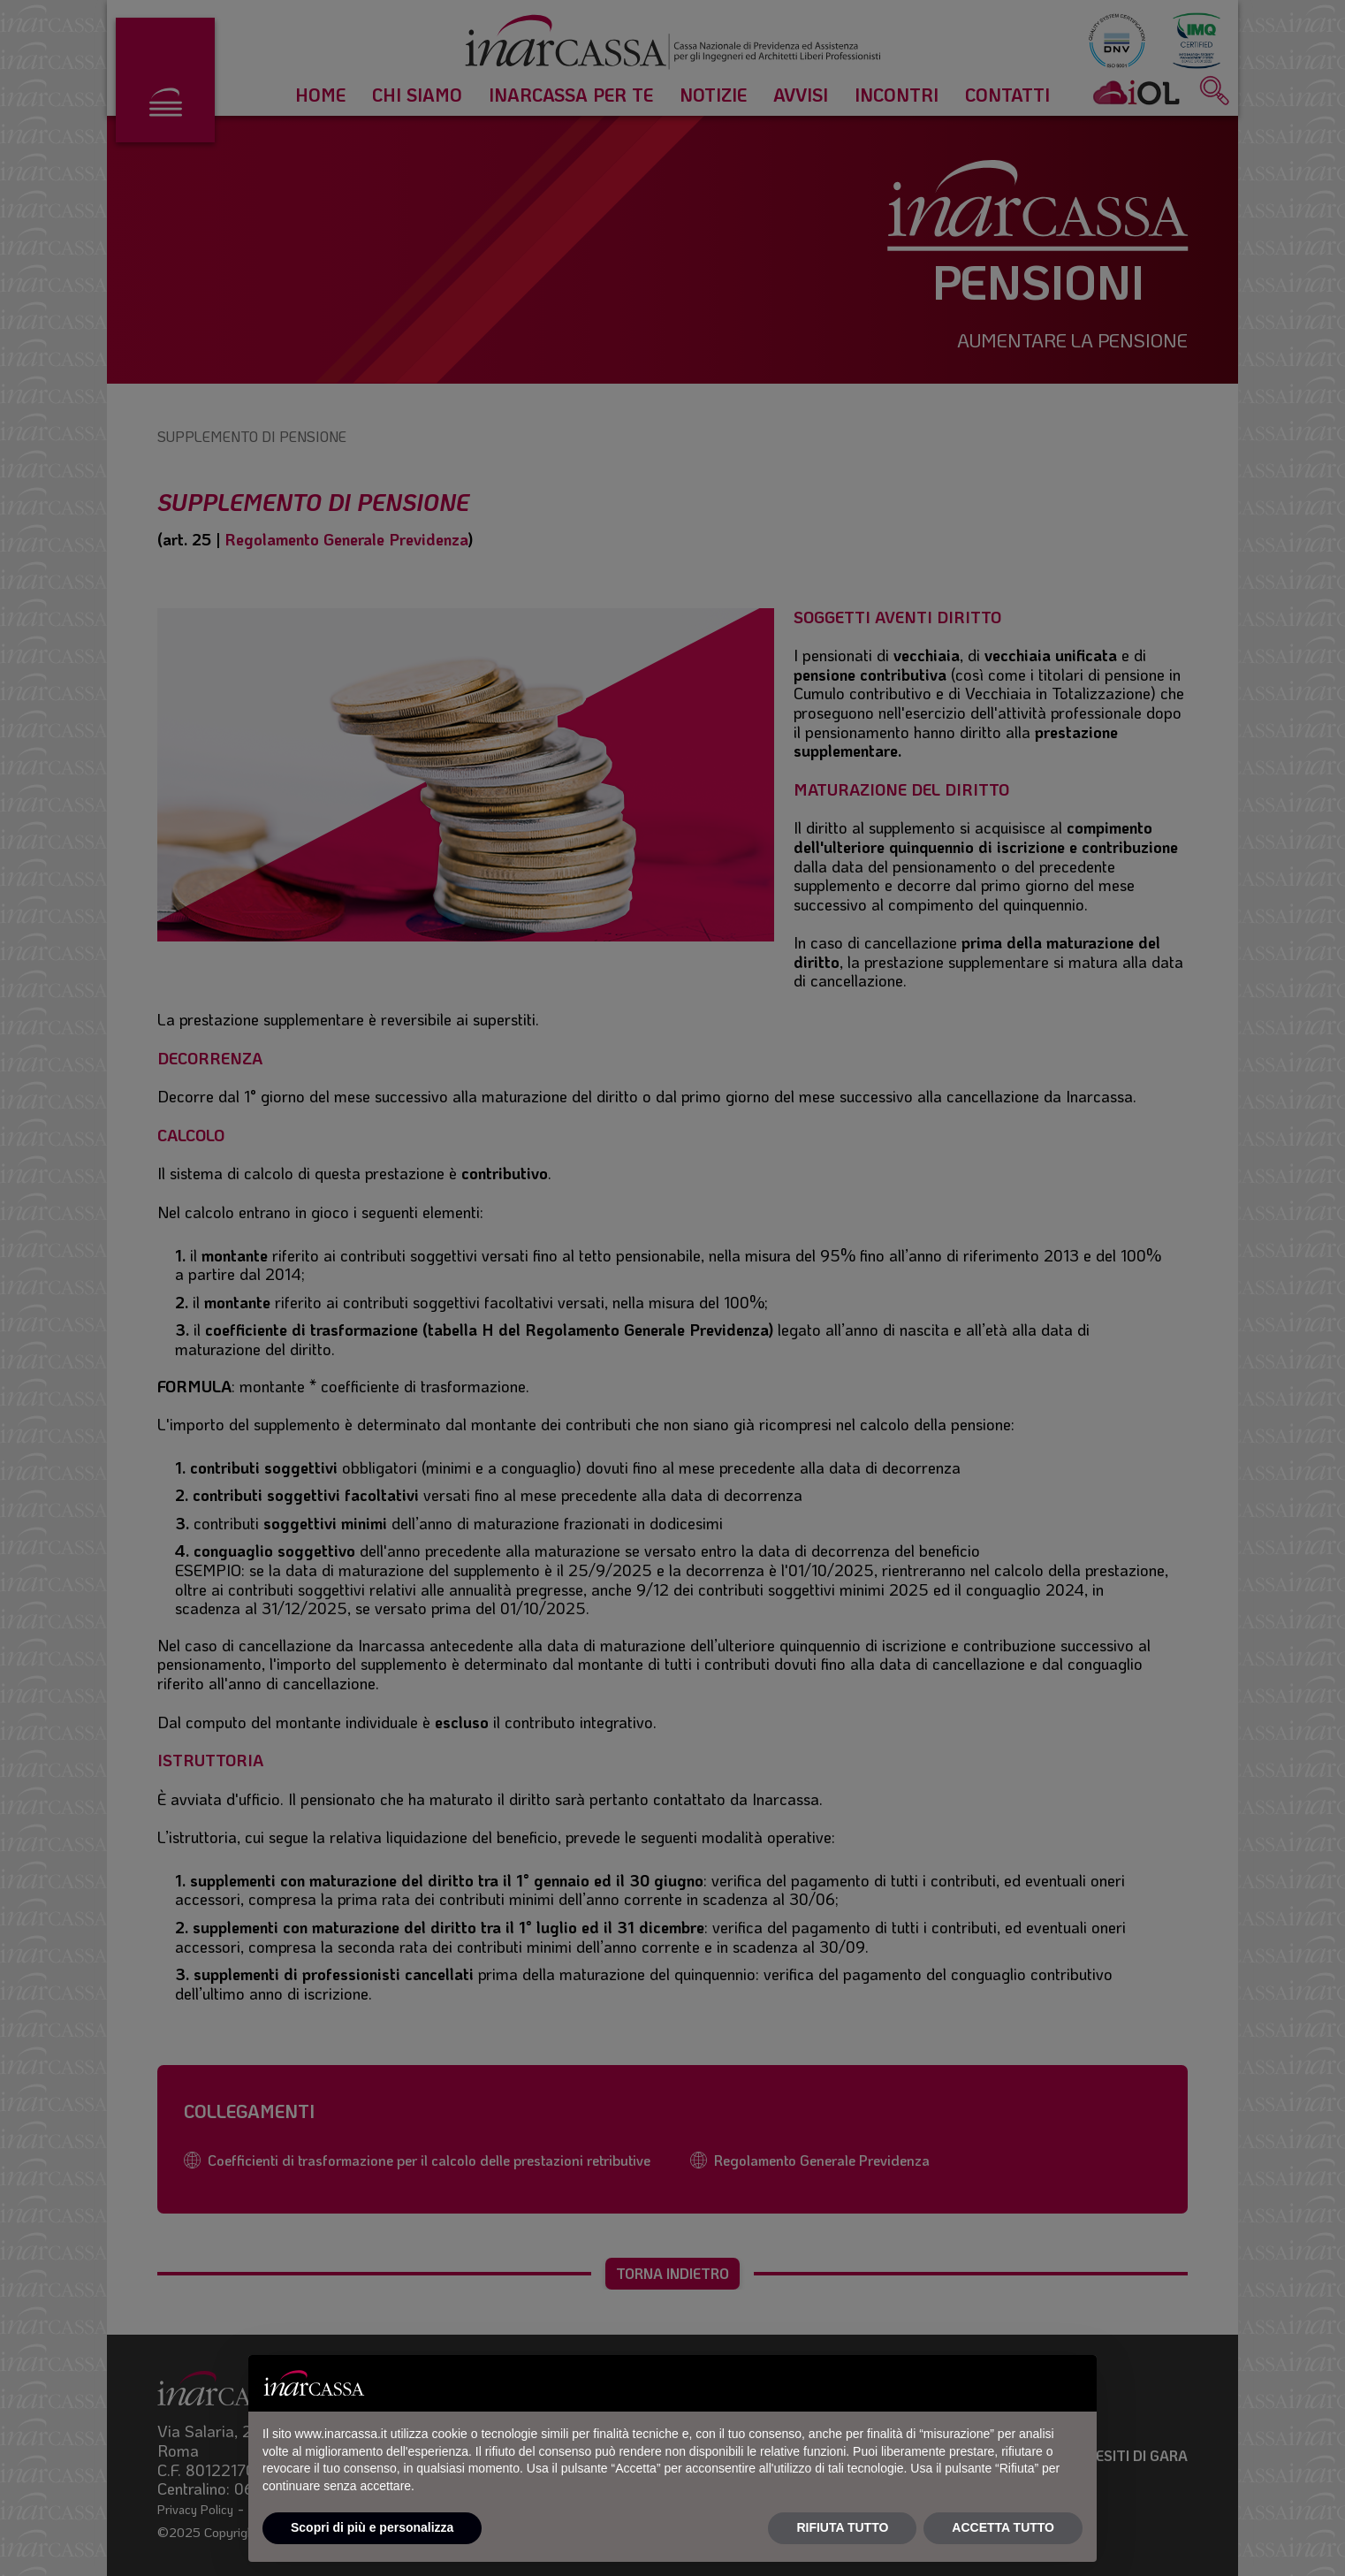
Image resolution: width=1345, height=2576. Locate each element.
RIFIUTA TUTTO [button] (842, 2527)
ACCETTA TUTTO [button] (1003, 2527)
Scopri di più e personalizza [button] (372, 2527)
